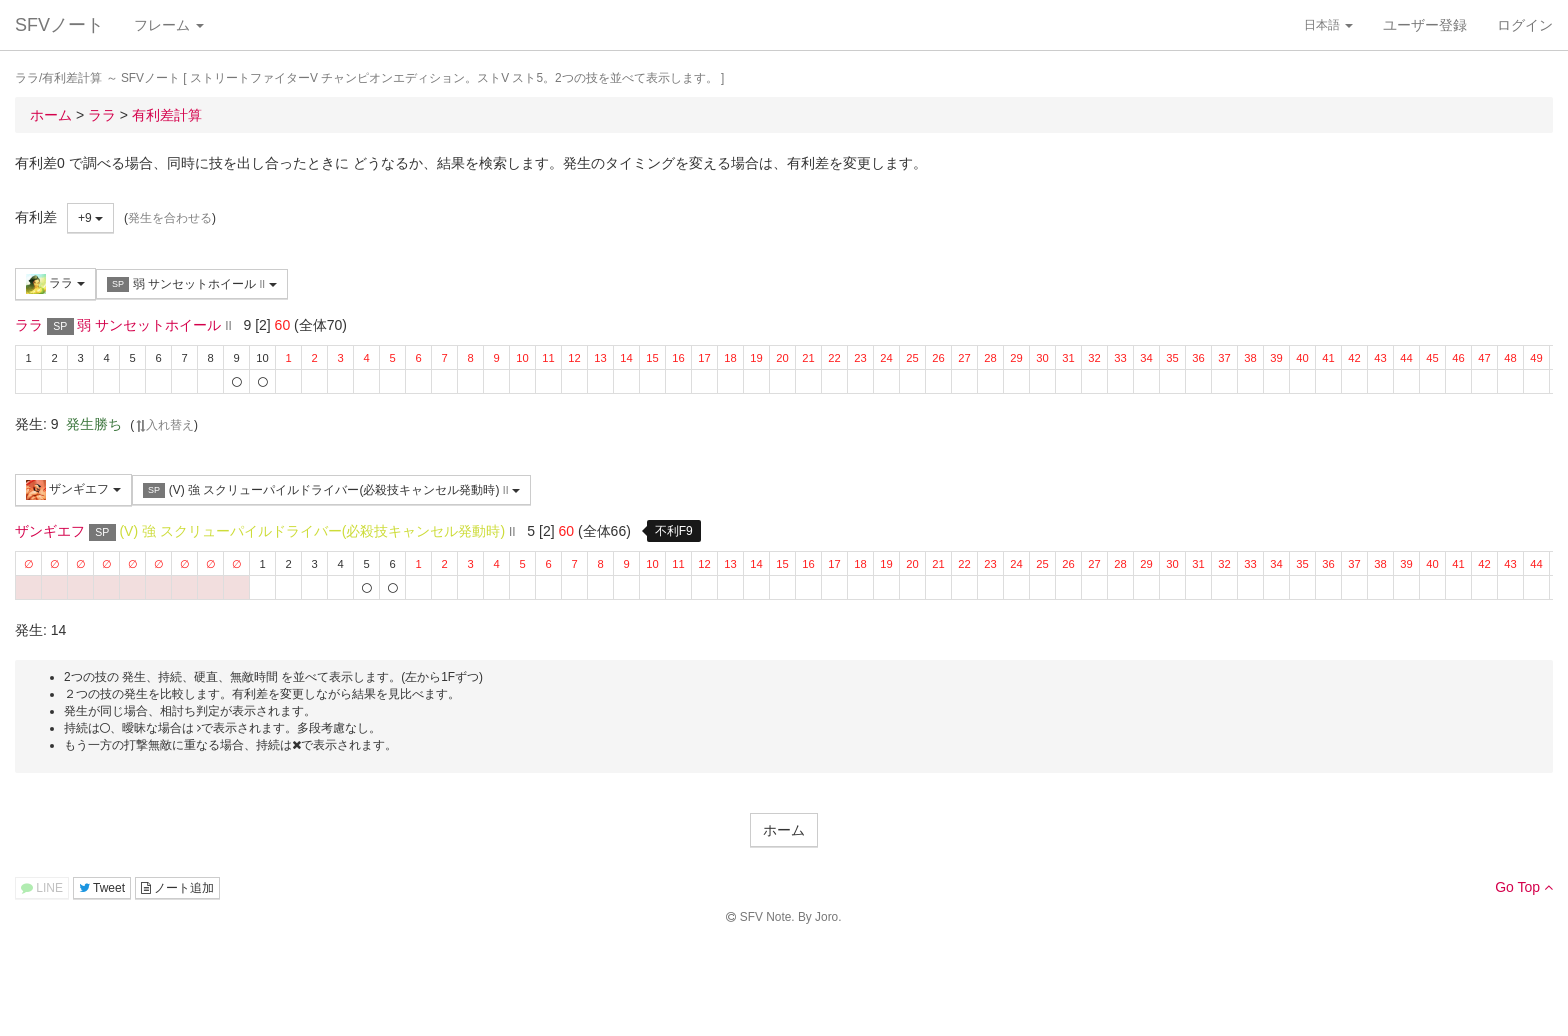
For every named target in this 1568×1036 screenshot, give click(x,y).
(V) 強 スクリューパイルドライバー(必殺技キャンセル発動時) (331, 490)
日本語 (1328, 25)
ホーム (784, 830)
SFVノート (59, 25)
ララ (55, 284)
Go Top (1524, 887)
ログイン (1525, 25)
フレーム (169, 25)
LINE (42, 888)
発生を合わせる (170, 218)
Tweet (102, 888)
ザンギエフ (73, 490)
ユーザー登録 (1425, 25)
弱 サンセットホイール (192, 284)
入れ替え (164, 425)
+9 (90, 218)
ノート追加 (177, 888)
